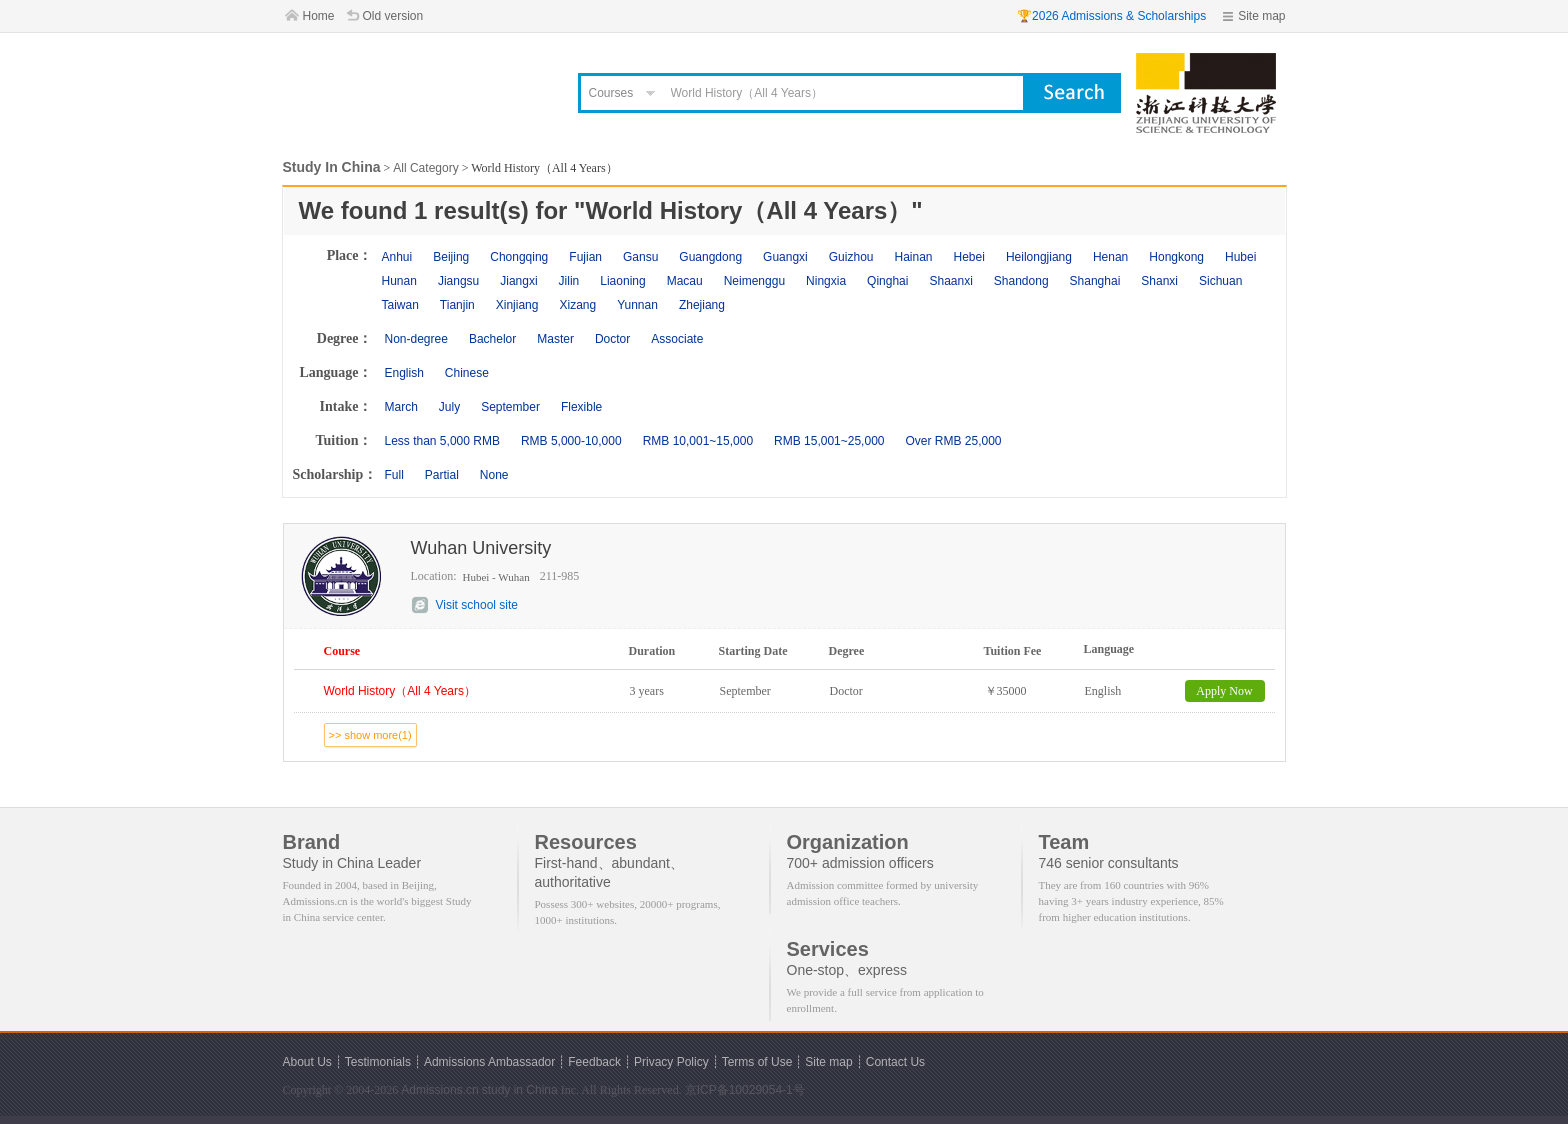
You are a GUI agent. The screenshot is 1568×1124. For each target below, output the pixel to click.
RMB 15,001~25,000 (829, 441)
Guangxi (785, 257)
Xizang (577, 305)
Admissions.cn (439, 1090)
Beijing (451, 257)
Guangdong (710, 257)
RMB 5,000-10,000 (571, 441)
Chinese (467, 373)
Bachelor (492, 339)
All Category (425, 168)
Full (394, 475)
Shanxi (1159, 281)
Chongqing (519, 257)
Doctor (612, 339)
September (510, 407)
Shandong (1021, 281)
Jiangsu (458, 281)
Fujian (585, 257)
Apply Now (1224, 691)
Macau (685, 281)
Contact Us (895, 1062)
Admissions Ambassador (489, 1062)
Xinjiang (517, 305)
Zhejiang (702, 305)
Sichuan (1220, 281)
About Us (307, 1062)
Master (555, 339)
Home (319, 16)
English (404, 373)
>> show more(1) (370, 735)
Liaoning (622, 281)
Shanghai (1095, 281)
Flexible (581, 407)
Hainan (913, 257)
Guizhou (851, 257)
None (494, 475)
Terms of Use (757, 1062)
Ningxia (826, 281)
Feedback (594, 1062)
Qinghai (887, 281)
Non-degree (416, 339)
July (449, 407)
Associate (677, 339)
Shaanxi (950, 281)
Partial (442, 475)
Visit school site (477, 605)
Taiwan (400, 305)
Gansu (640, 257)
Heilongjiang (1039, 257)
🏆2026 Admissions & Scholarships (1111, 16)
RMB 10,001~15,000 (698, 441)
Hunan (399, 281)
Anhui (397, 257)
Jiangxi (518, 281)
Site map (1261, 16)
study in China (520, 1090)
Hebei (969, 257)
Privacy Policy (671, 1062)
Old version (393, 16)
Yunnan (637, 305)
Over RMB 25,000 (953, 441)
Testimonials (378, 1062)
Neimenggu (754, 281)
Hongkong (1176, 257)
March (401, 407)
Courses (611, 93)
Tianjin (457, 305)
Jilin (569, 281)
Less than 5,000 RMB (442, 441)
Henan (1110, 257)
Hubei (1240, 257)
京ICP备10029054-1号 (745, 1090)
